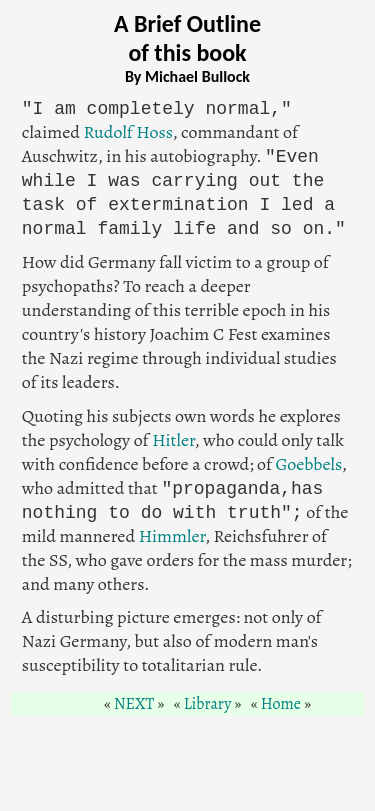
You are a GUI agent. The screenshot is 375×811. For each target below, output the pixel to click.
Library (208, 704)
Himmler (172, 536)
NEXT (134, 704)
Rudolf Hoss (128, 132)
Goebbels (309, 464)
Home (281, 704)
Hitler (173, 440)
